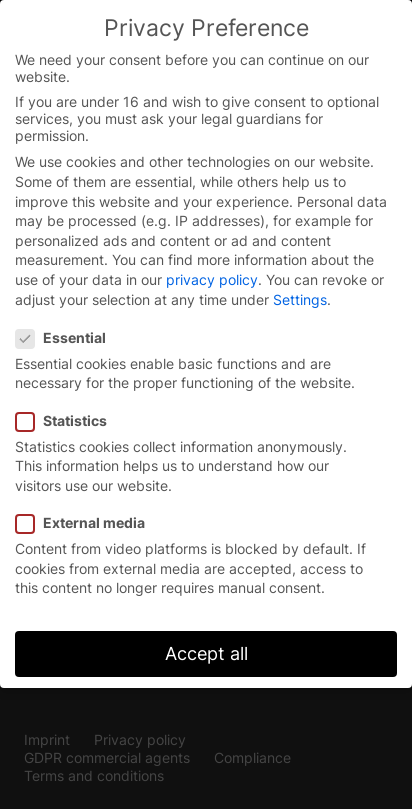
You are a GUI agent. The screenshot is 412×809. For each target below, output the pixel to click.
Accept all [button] (206, 653)
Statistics (67, 420)
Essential (67, 337)
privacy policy (212, 279)
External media (86, 522)
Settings (300, 299)
